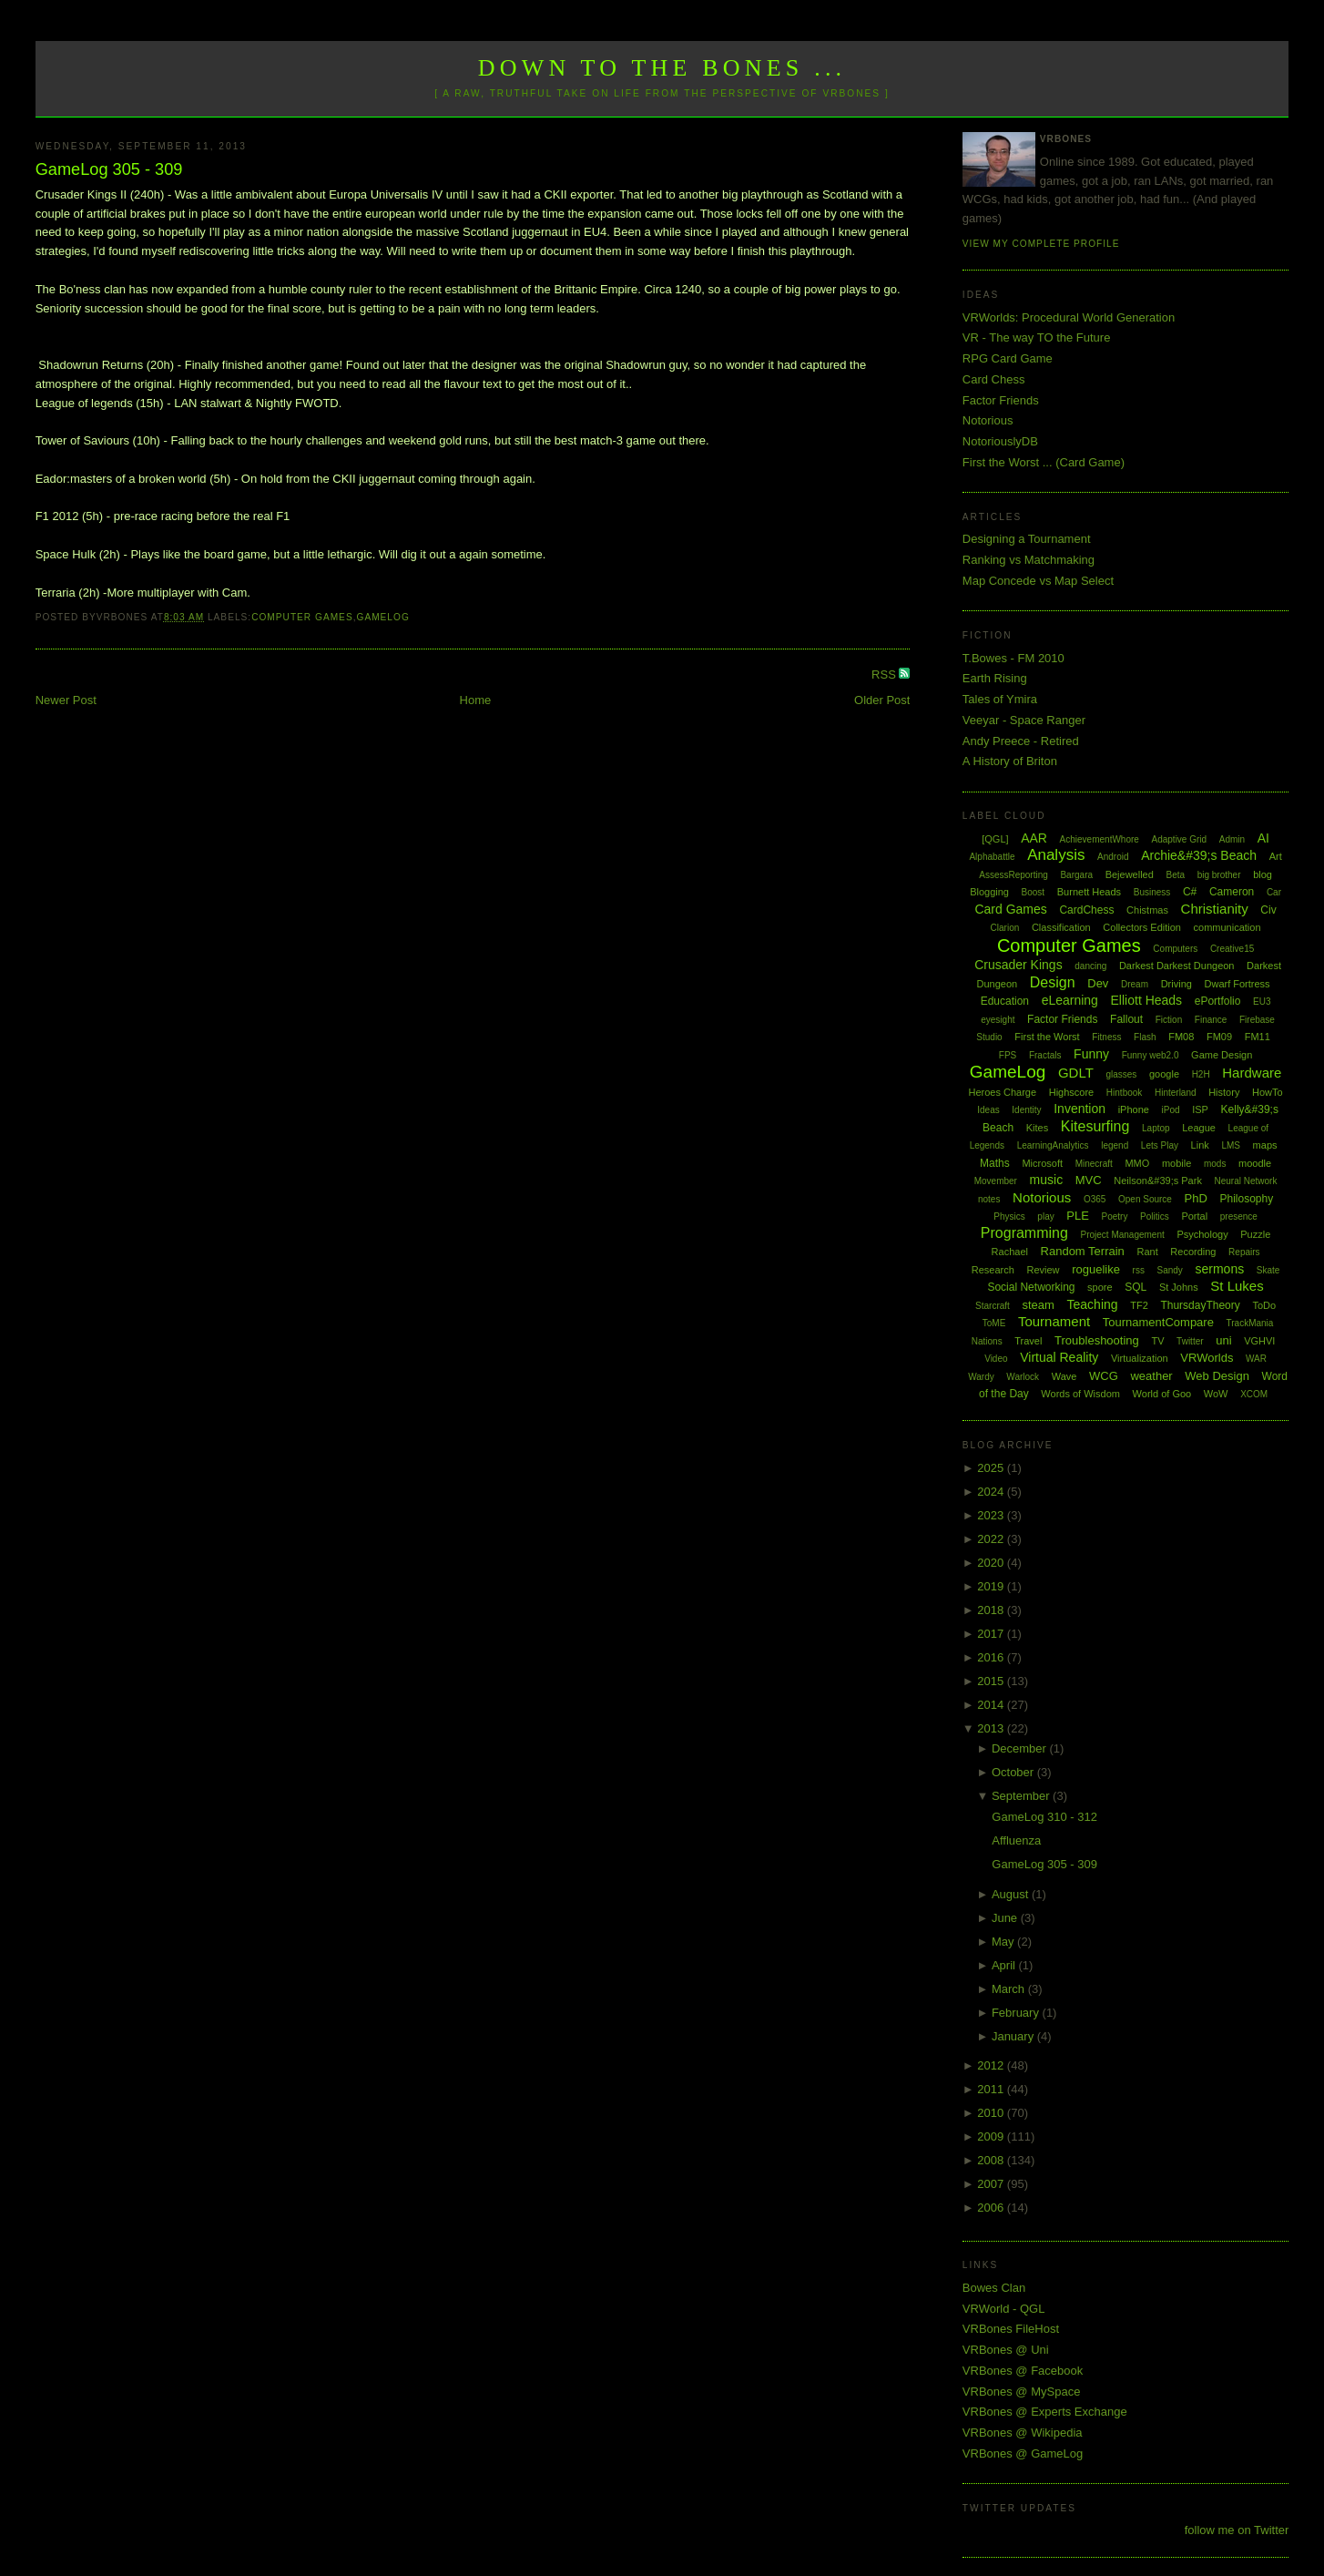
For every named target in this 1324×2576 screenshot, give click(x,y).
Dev (1097, 983)
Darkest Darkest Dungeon (1177, 965)
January (1014, 2036)
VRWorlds (1206, 1358)
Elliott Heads (1147, 1000)
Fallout (1126, 1019)
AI (1263, 838)
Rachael (1010, 1251)
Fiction (1169, 1020)
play (1045, 1216)
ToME (994, 1323)
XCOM (1254, 1394)
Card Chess (993, 379)
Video (995, 1359)
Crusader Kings (1018, 964)
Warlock (1022, 1377)
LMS (1230, 1145)
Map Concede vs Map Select (1038, 581)
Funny (1091, 1054)
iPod (1171, 1110)
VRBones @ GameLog (1022, 2453)
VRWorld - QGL (1003, 2308)
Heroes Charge (1002, 1092)
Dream (1134, 984)
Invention (1079, 1108)
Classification (1061, 927)
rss (1139, 1270)
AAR (1034, 838)
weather (1151, 1376)
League (1199, 1127)
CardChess (1086, 910)
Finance (1211, 1020)
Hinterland (1176, 1093)
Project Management (1122, 1235)
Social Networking (1030, 1287)
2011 (992, 2089)
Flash (1145, 1037)
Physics (1008, 1216)
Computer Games (302, 617)
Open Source (1145, 1199)
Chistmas (1147, 910)
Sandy (1170, 1270)
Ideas (988, 1110)
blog (1262, 874)
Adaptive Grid (1179, 839)
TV (1157, 1340)
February (1017, 2012)
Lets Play (1159, 1145)
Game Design (1221, 1054)
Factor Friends (1000, 400)
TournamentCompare (1158, 1322)
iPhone (1133, 1109)
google (1164, 1073)
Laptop (1156, 1128)
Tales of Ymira (999, 699)
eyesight (997, 1020)
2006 (992, 2207)
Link (1200, 1145)
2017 (992, 1634)
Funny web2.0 (1150, 1055)
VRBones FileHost (1010, 2329)
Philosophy (1246, 1198)
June (1006, 1918)
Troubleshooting (1096, 1340)
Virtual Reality (1059, 1357)
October (1014, 1772)
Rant (1146, 1251)
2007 (992, 2184)
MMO (1137, 1163)
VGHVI (1259, 1340)
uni (1223, 1340)
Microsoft (1042, 1163)
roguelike (1096, 1269)
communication (1227, 927)
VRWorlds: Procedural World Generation (1068, 317)
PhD (1196, 1198)
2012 (992, 2065)
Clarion (1005, 928)
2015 (992, 1681)
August (1012, 1894)
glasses (1120, 1074)
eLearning (1070, 1000)
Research (993, 1269)
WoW (1216, 1393)
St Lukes (1236, 1285)
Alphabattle (991, 857)
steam (1038, 1305)
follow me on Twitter (1237, 2530)
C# (1190, 891)
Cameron (1231, 891)
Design (1052, 982)
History (1223, 1092)
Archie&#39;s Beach (1199, 855)
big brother (1219, 875)
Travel (1028, 1340)
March (1010, 1989)
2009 (992, 2136)
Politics (1154, 1216)
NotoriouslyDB (1000, 441)
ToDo (1264, 1305)
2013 (992, 1728)
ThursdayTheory (1199, 1305)
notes (989, 1199)
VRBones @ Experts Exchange (1044, 2411)
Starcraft (992, 1306)
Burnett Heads (1089, 891)
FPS (1007, 1055)
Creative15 (1232, 949)
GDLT (1076, 1072)
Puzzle (1255, 1234)
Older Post (882, 700)
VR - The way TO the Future (1036, 337)
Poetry (1115, 1216)
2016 (992, 1657)
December (1021, 1748)
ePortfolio (1218, 1001)
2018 (992, 1610)
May (1004, 1941)
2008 (992, 2160)
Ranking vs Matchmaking (1028, 560)
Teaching (1092, 1304)
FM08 (1181, 1036)
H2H (1201, 1074)
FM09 (1219, 1036)
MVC (1088, 1180)
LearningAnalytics (1053, 1145)
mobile (1176, 1163)
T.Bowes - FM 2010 (1013, 658)
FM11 (1257, 1036)
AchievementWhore (1099, 839)
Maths (995, 1163)
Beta (1175, 875)
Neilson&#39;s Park (1158, 1180)
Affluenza (1016, 1840)
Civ (1268, 910)
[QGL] (995, 838)
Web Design (1217, 1376)
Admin (1232, 839)
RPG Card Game (1007, 358)
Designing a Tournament (1026, 539)
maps (1265, 1145)
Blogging (989, 891)
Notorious (987, 420)
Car (1274, 892)
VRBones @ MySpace (1021, 2391)
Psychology (1201, 1234)
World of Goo (1162, 1393)
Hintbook (1124, 1093)
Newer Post (66, 700)
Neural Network (1246, 1181)
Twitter (1189, 1341)
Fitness (1106, 1037)
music (1047, 1179)
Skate (1268, 1270)
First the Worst (1046, 1036)
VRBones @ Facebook (1022, 2370)
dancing (1090, 966)
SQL (1135, 1287)
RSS (885, 674)
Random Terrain (1083, 1251)
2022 (992, 1539)
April (1005, 1965)
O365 (1094, 1199)
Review (1042, 1269)
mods (1215, 1164)
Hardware (1251, 1072)
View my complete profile (1041, 244)
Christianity (1214, 908)
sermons (1220, 1269)
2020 (992, 1562)
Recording (1193, 1251)
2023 (992, 1515)
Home (476, 700)
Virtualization (1139, 1358)
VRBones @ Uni (1005, 2349)
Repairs (1243, 1252)
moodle (1254, 1163)
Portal (1194, 1216)
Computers (1175, 949)
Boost (1033, 892)
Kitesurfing (1095, 1126)
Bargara (1076, 875)
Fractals (1045, 1055)
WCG (1103, 1376)
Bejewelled (1129, 874)
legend (1114, 1145)
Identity (1026, 1110)
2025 (992, 1468)
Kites (1037, 1127)
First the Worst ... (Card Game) (1043, 462)
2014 (992, 1705)
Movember (995, 1181)
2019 (992, 1586)
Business (1152, 892)
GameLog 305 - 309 (109, 169)
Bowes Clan (993, 2288)
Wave (1064, 1376)
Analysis (1056, 855)
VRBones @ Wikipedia (1022, 2432)
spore (1100, 1287)
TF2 (1139, 1305)
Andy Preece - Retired (1020, 741)
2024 (992, 1491)
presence (1239, 1216)
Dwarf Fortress (1237, 983)
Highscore (1072, 1092)
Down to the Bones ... (662, 68)
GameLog (383, 617)
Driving (1176, 983)
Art (1275, 856)
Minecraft (1094, 1164)
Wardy (981, 1377)
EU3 (1261, 1002)
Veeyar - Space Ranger (1023, 720)
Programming (1024, 1233)
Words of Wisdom (1080, 1393)
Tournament (1054, 1321)
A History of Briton (1009, 761)
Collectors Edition (1142, 927)
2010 (992, 2113)
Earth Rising (994, 678)
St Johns (1178, 1287)
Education (1005, 1001)
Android (1112, 857)
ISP (1200, 1109)
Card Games (1010, 909)
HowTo (1267, 1092)
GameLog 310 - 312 (1044, 1817)
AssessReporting (1013, 875)
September (1022, 1796)
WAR (1256, 1359)
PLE (1077, 1215)
